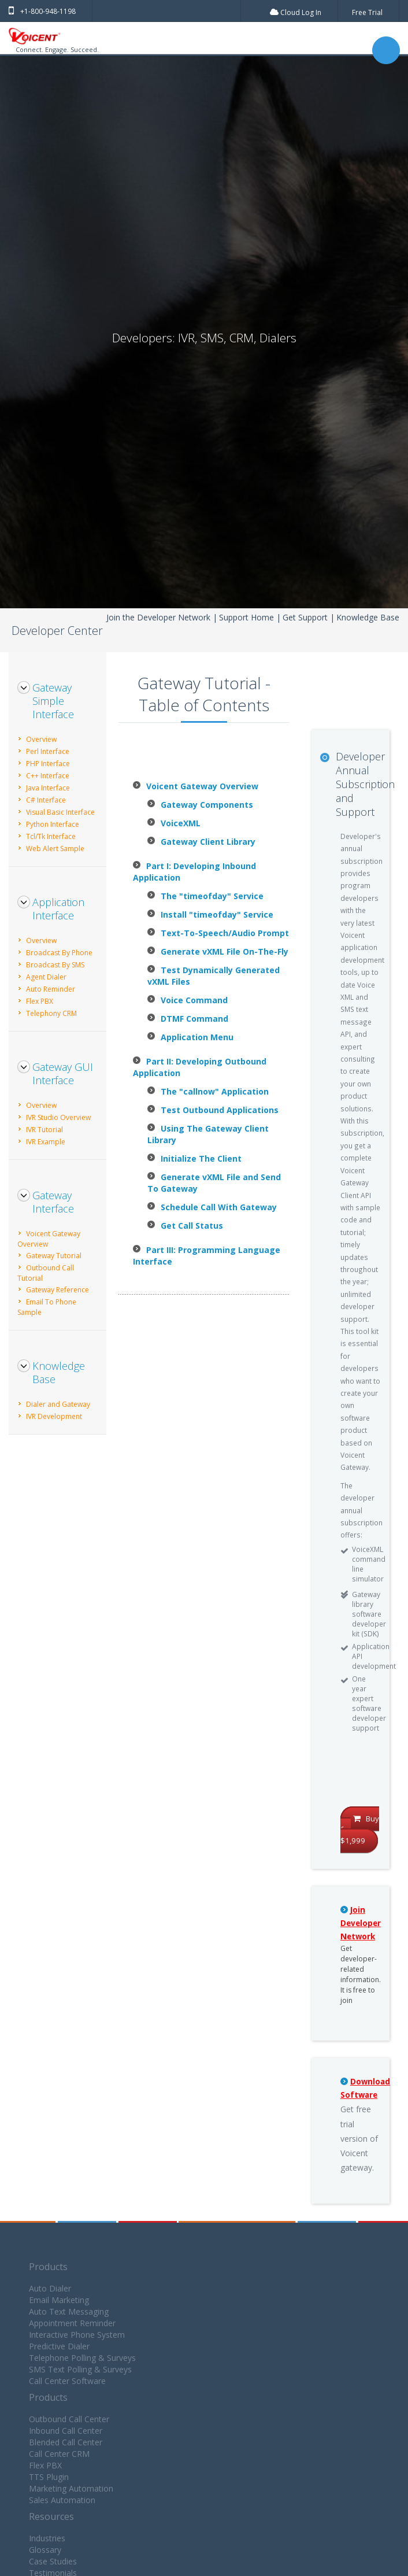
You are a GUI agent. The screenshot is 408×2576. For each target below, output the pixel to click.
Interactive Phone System (77, 2334)
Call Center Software (67, 2380)
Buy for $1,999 (359, 1829)
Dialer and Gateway (58, 1404)
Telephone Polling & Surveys (82, 2357)
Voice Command (194, 1000)
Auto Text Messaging (69, 2311)
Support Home (246, 617)
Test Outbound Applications (220, 1109)
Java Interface (48, 788)
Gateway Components (207, 804)
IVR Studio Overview (58, 1117)
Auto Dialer (50, 2288)
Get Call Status (192, 1225)
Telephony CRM (51, 1013)
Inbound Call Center (65, 2430)
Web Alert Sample (55, 848)
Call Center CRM (59, 2453)
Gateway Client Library (208, 841)
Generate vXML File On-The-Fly (224, 951)
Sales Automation (62, 2499)
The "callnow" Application (215, 1091)
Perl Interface (47, 751)
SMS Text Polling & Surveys (80, 2369)
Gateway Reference (57, 1290)
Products (48, 2266)
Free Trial (367, 12)
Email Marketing (59, 2299)
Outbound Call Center (69, 2419)
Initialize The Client (201, 1158)
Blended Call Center (65, 2442)
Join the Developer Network (158, 617)
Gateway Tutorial (53, 1256)
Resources (51, 2516)
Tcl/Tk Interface (51, 836)
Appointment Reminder (72, 2323)
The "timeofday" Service (212, 895)
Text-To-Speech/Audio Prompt (225, 932)
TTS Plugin (49, 2476)
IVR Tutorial (44, 1129)
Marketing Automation (71, 2488)
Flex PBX (39, 1001)
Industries (47, 2538)
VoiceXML (181, 823)
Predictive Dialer (59, 2346)
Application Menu (197, 1037)
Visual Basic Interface (60, 812)
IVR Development (54, 1416)
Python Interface (52, 824)
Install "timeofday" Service (217, 914)
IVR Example (45, 1142)
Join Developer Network (360, 1923)
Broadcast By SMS (55, 965)
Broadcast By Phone (59, 953)
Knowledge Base (367, 617)
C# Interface (46, 800)
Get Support (305, 617)
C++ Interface (47, 776)
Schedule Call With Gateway (219, 1207)
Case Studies (53, 2561)
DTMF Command (194, 1018)
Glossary (45, 2549)
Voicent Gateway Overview (202, 786)
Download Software (365, 2088)
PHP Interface (48, 763)
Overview (41, 739)
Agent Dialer (46, 977)
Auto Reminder (50, 989)
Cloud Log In (295, 12)
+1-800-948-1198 (42, 11)
